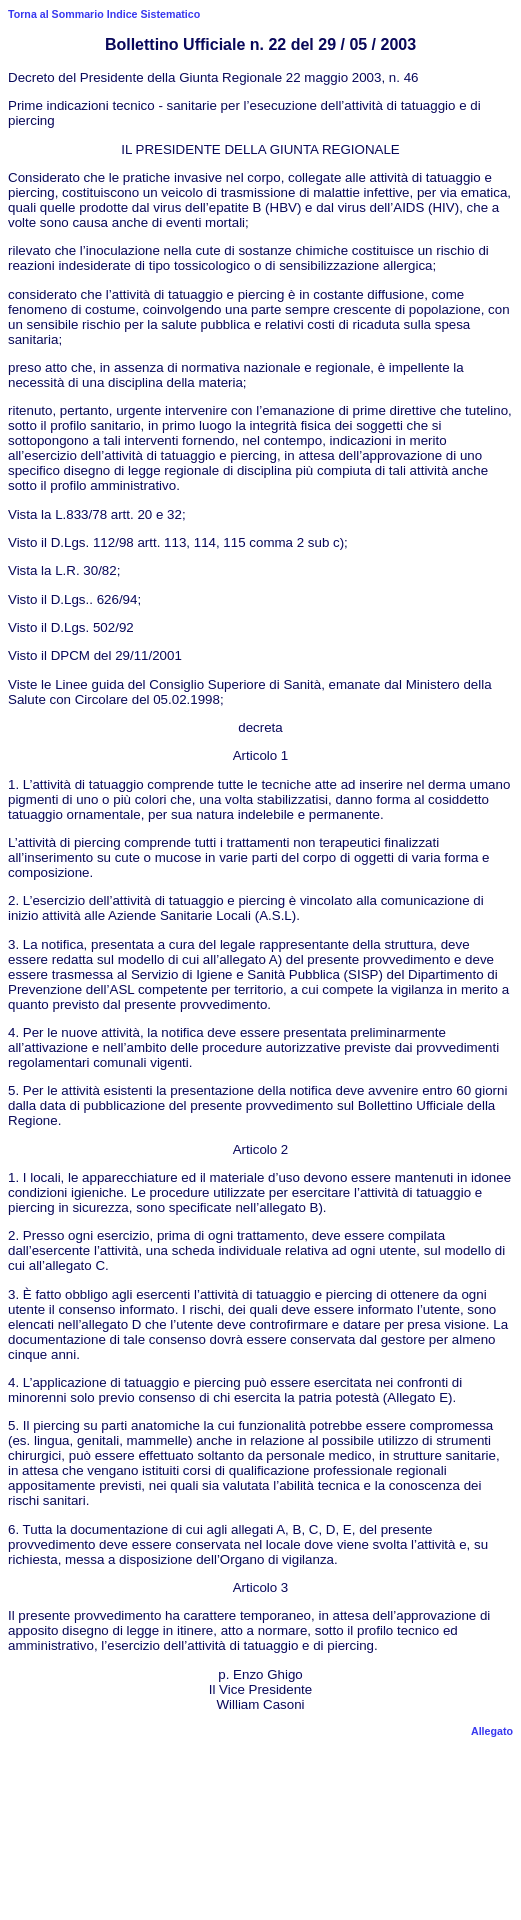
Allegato (492, 1731)
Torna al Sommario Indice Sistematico (104, 14)
